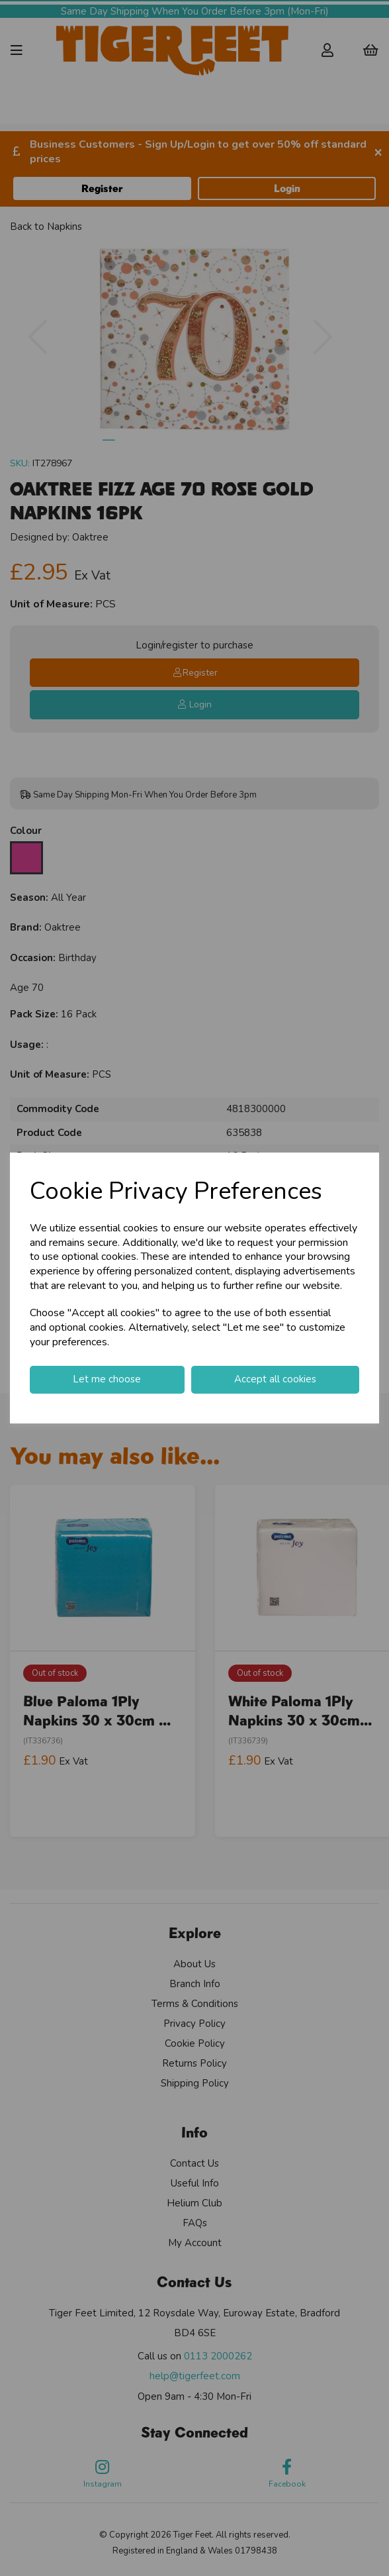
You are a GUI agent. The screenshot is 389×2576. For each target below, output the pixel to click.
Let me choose (107, 1379)
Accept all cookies (275, 1379)
